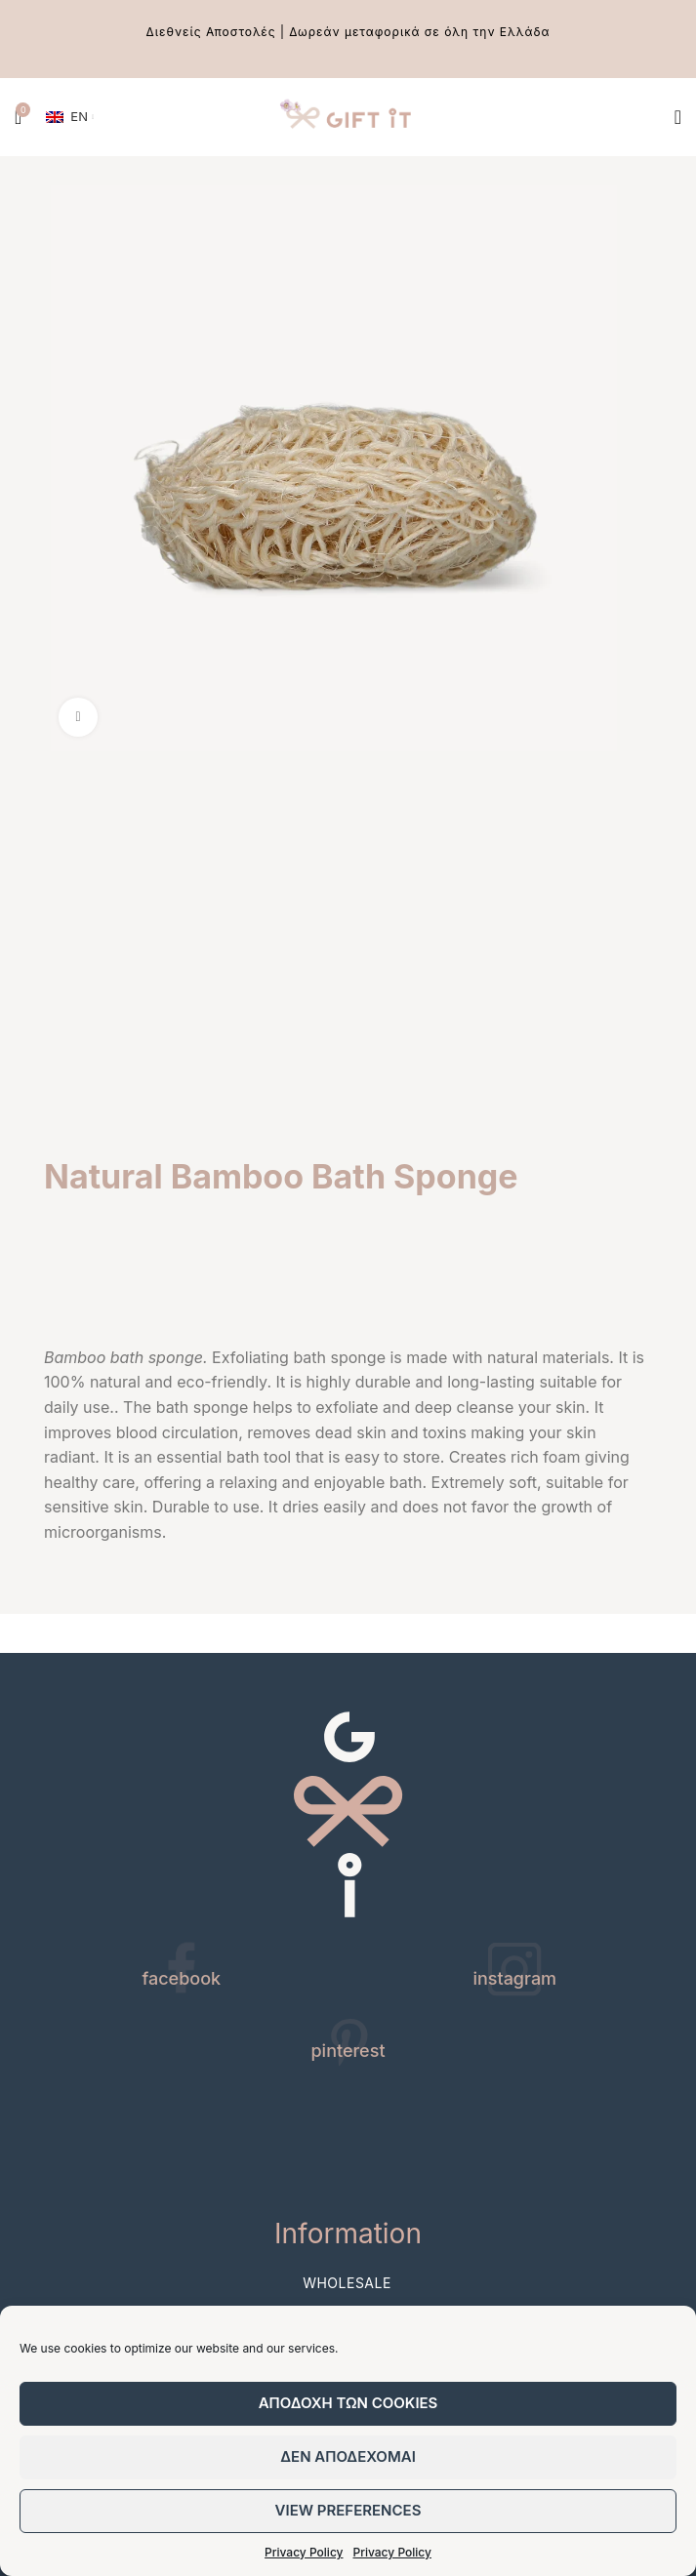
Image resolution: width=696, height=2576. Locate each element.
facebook (181, 1978)
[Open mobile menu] (678, 117)
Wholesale (347, 2282)
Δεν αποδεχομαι (348, 2456)
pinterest (347, 2050)
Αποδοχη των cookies (348, 2403)
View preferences (348, 2510)
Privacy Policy (304, 2552)
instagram (514, 1978)
